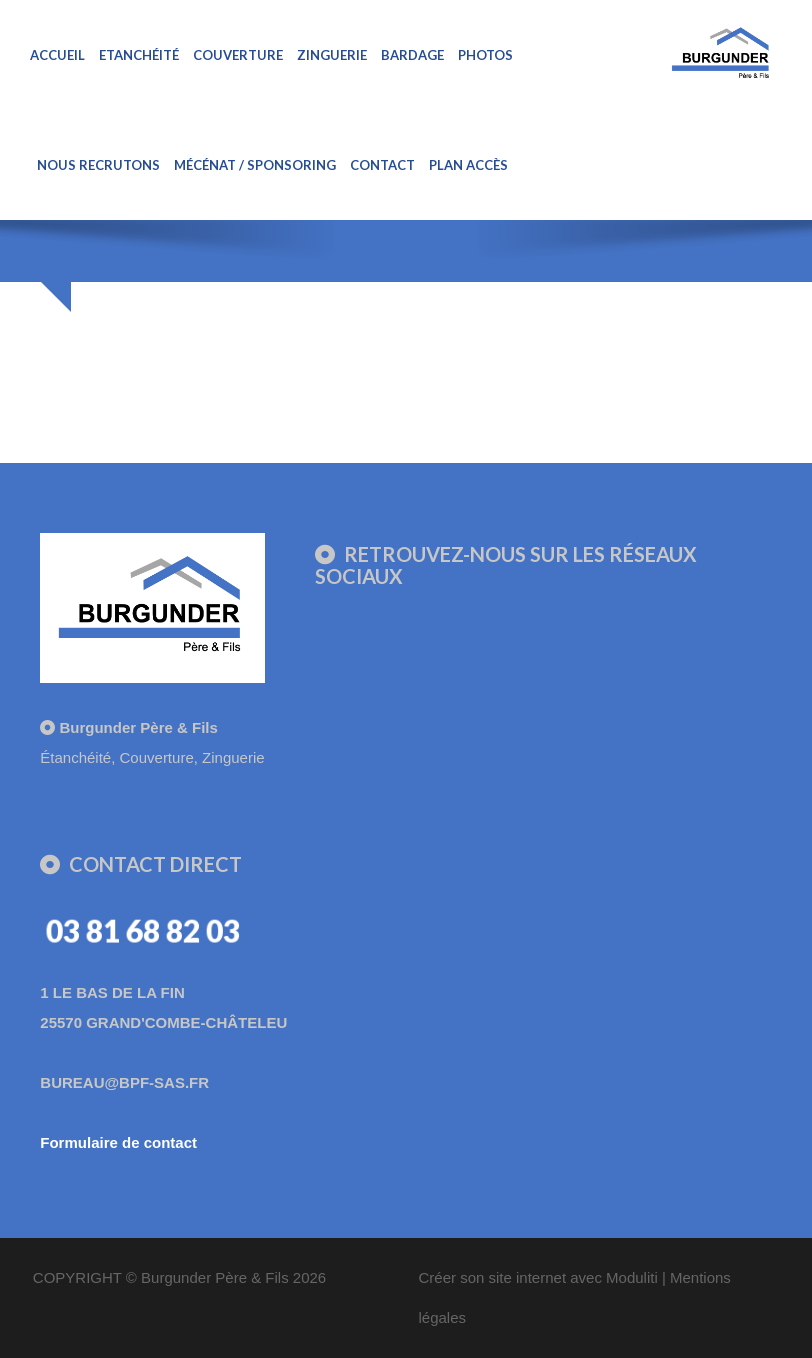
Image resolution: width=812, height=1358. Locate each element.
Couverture (238, 55)
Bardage (412, 55)
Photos (485, 55)
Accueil (57, 55)
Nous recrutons (98, 165)
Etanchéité (139, 55)
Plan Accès (468, 165)
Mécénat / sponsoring (255, 165)
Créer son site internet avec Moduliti (537, 1277)
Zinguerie (332, 55)
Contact (382, 165)
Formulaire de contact (118, 1142)
